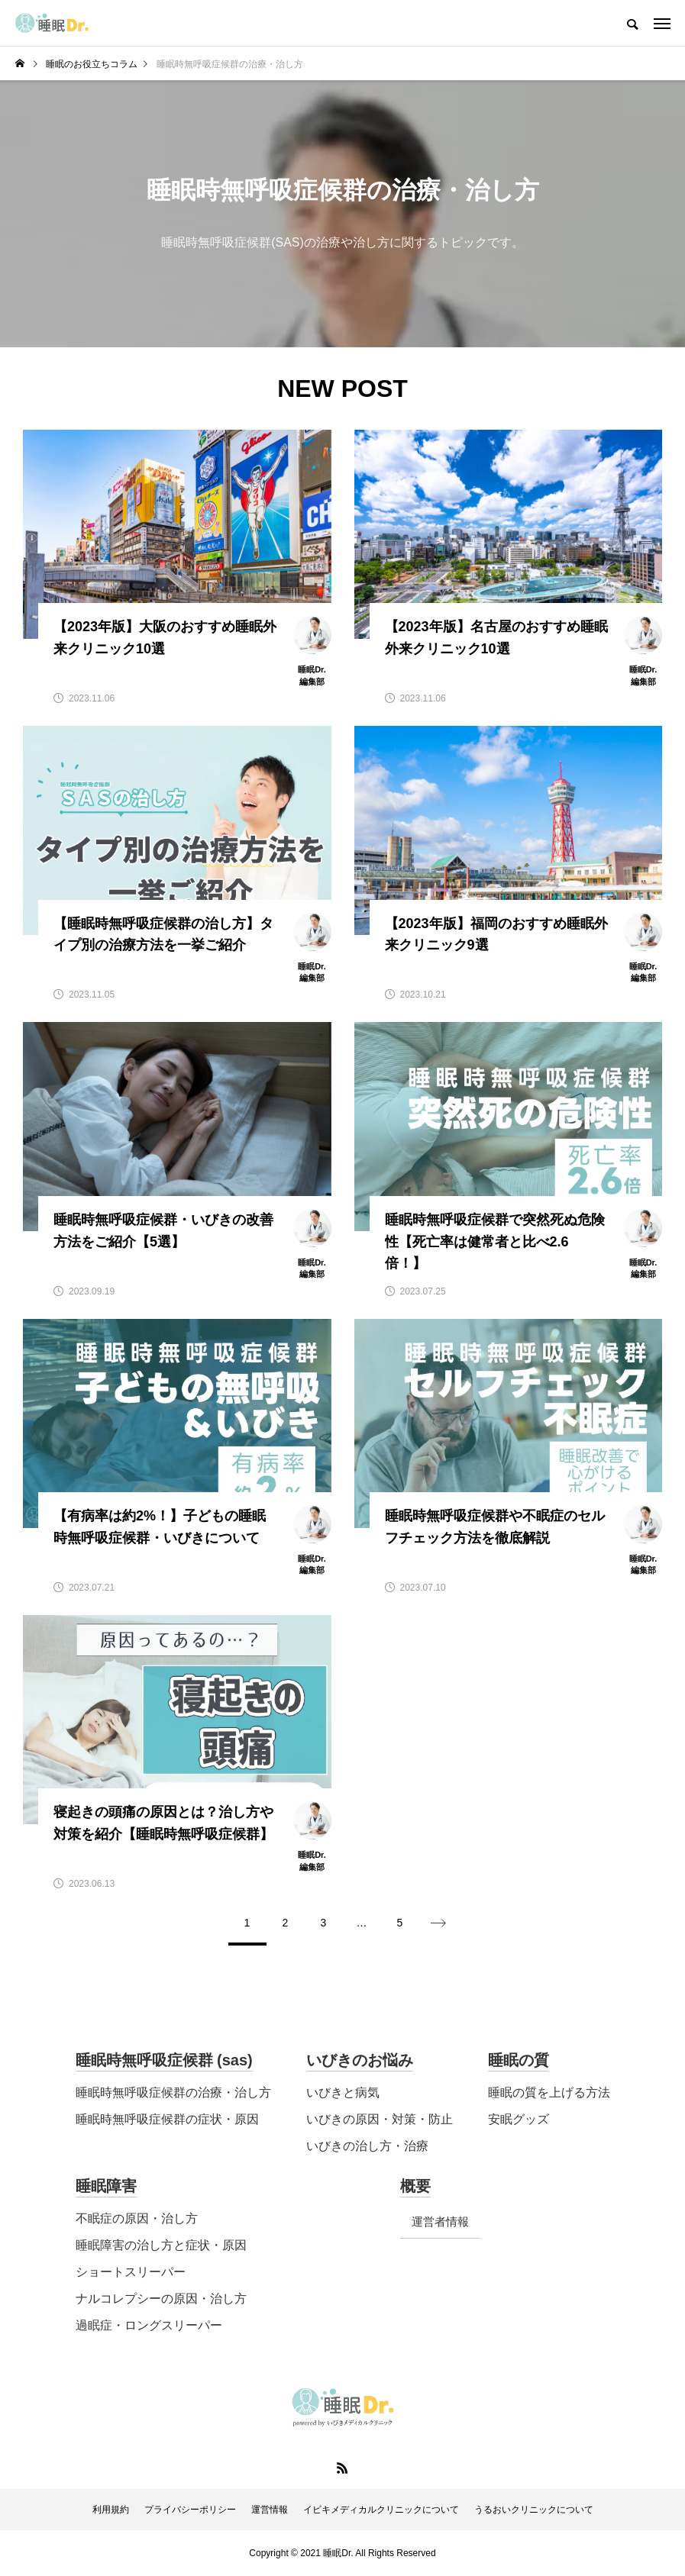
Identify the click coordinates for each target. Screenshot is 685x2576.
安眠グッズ (518, 2119)
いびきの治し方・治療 (367, 2145)
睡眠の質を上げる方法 (549, 2092)
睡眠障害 (106, 2186)
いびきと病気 (343, 2092)
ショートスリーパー (131, 2271)
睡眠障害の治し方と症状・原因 (161, 2245)
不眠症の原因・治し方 (137, 2218)
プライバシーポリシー (190, 2509)
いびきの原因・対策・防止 (379, 2119)
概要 (415, 2186)
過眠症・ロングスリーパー (149, 2325)
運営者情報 (440, 2221)
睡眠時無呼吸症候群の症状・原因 (167, 2119)
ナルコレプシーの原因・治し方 (161, 2298)
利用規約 (110, 2509)
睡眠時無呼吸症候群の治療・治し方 (173, 2092)
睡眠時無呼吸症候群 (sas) (164, 2060)
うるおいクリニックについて (533, 2509)
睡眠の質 (518, 2060)
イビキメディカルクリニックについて (381, 2509)
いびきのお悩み (359, 2060)
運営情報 (269, 2509)
